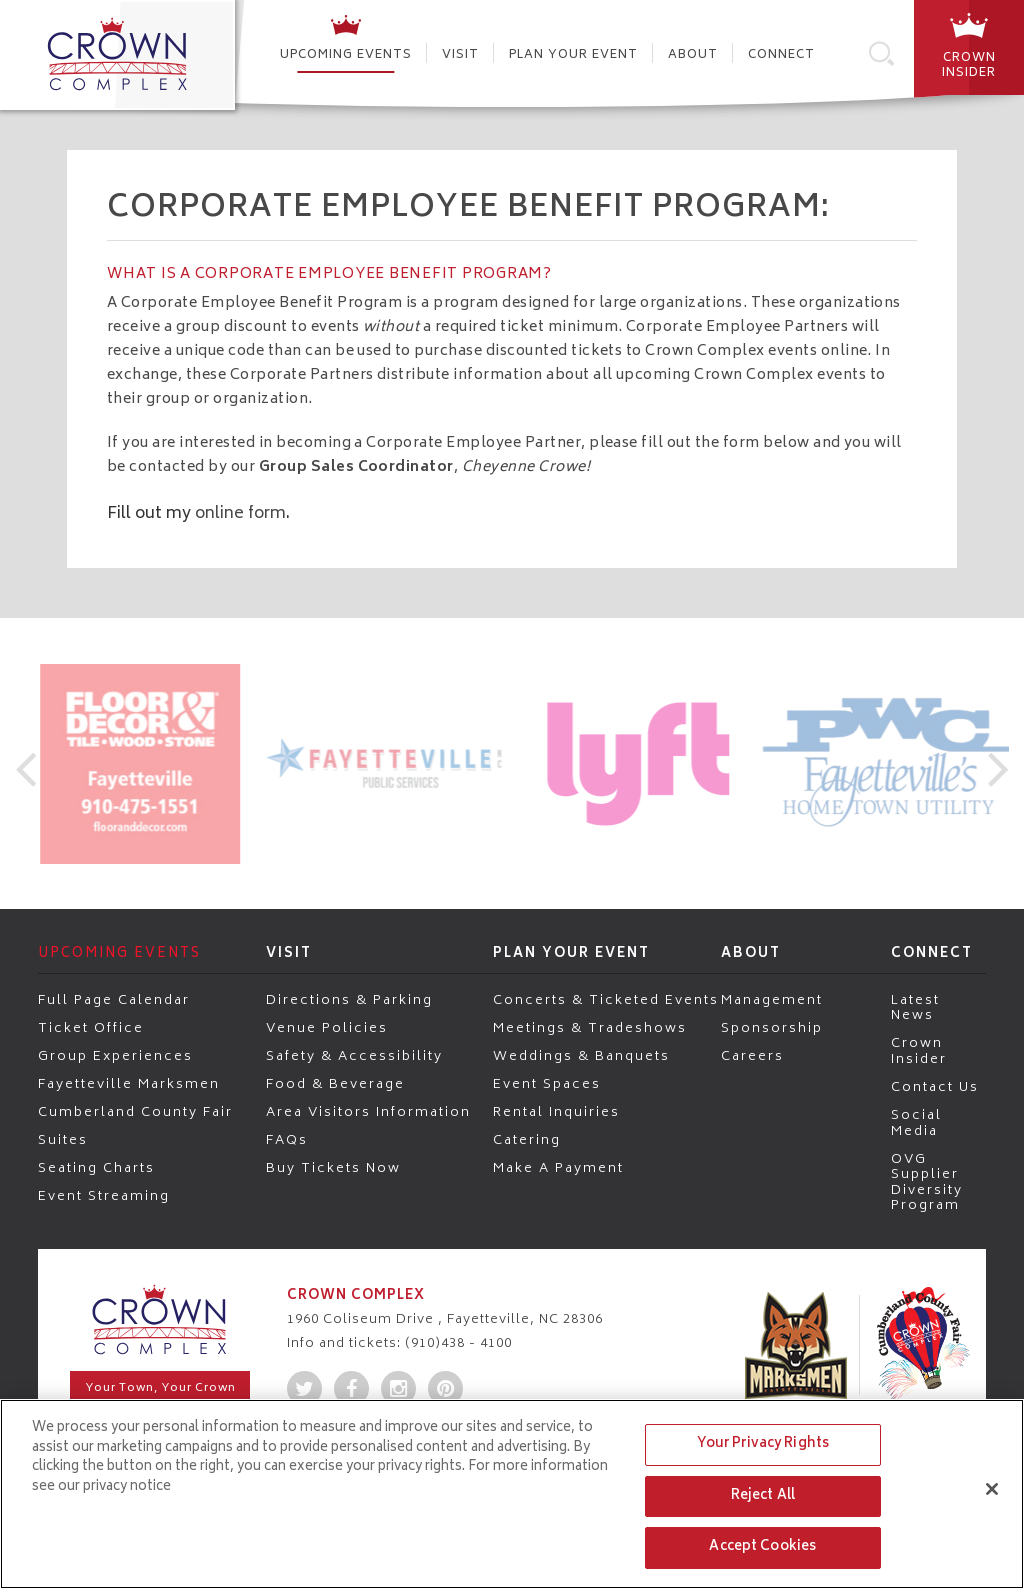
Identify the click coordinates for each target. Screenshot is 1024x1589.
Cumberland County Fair (135, 1112)
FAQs (287, 1140)
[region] (512, 1494)
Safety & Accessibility (354, 1056)
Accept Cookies (762, 1547)
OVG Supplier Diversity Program (927, 1182)
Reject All (763, 1496)
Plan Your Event (573, 55)
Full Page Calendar (114, 1000)
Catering (527, 1140)
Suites (63, 1140)
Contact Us (935, 1087)
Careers (752, 1056)
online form (240, 514)
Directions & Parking (349, 1000)
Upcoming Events (346, 55)
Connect (781, 55)
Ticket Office (91, 1028)
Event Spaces (547, 1084)
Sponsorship (772, 1028)
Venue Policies (327, 1028)
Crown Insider (919, 1050)
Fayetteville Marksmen (129, 1084)
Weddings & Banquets (581, 1056)
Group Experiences (115, 1056)
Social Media (916, 1122)
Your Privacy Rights (763, 1444)
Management (772, 1000)
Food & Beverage (335, 1084)
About (693, 55)
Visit (460, 55)
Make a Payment (558, 1168)
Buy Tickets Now (333, 1168)
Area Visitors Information (368, 1112)
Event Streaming (104, 1196)
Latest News (915, 1007)
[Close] (992, 1489)
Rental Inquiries (556, 1112)
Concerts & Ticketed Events (606, 1000)
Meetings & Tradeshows (590, 1028)
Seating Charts (96, 1168)
